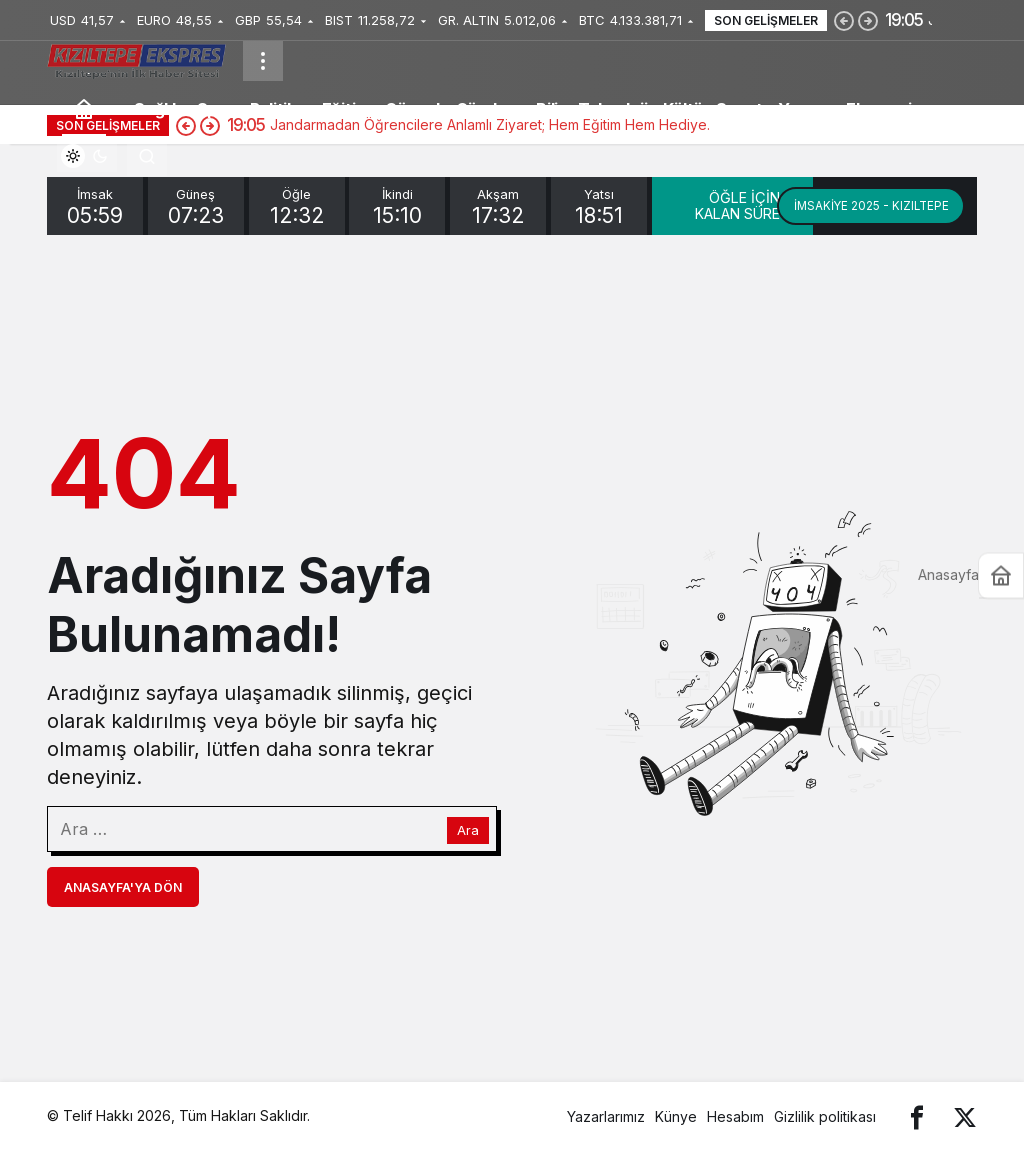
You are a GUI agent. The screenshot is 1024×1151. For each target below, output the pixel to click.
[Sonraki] (868, 20)
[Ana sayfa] (84, 108)
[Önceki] (844, 20)
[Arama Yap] (147, 156)
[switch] (87, 156)
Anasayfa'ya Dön (123, 887)
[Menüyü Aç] (263, 61)
